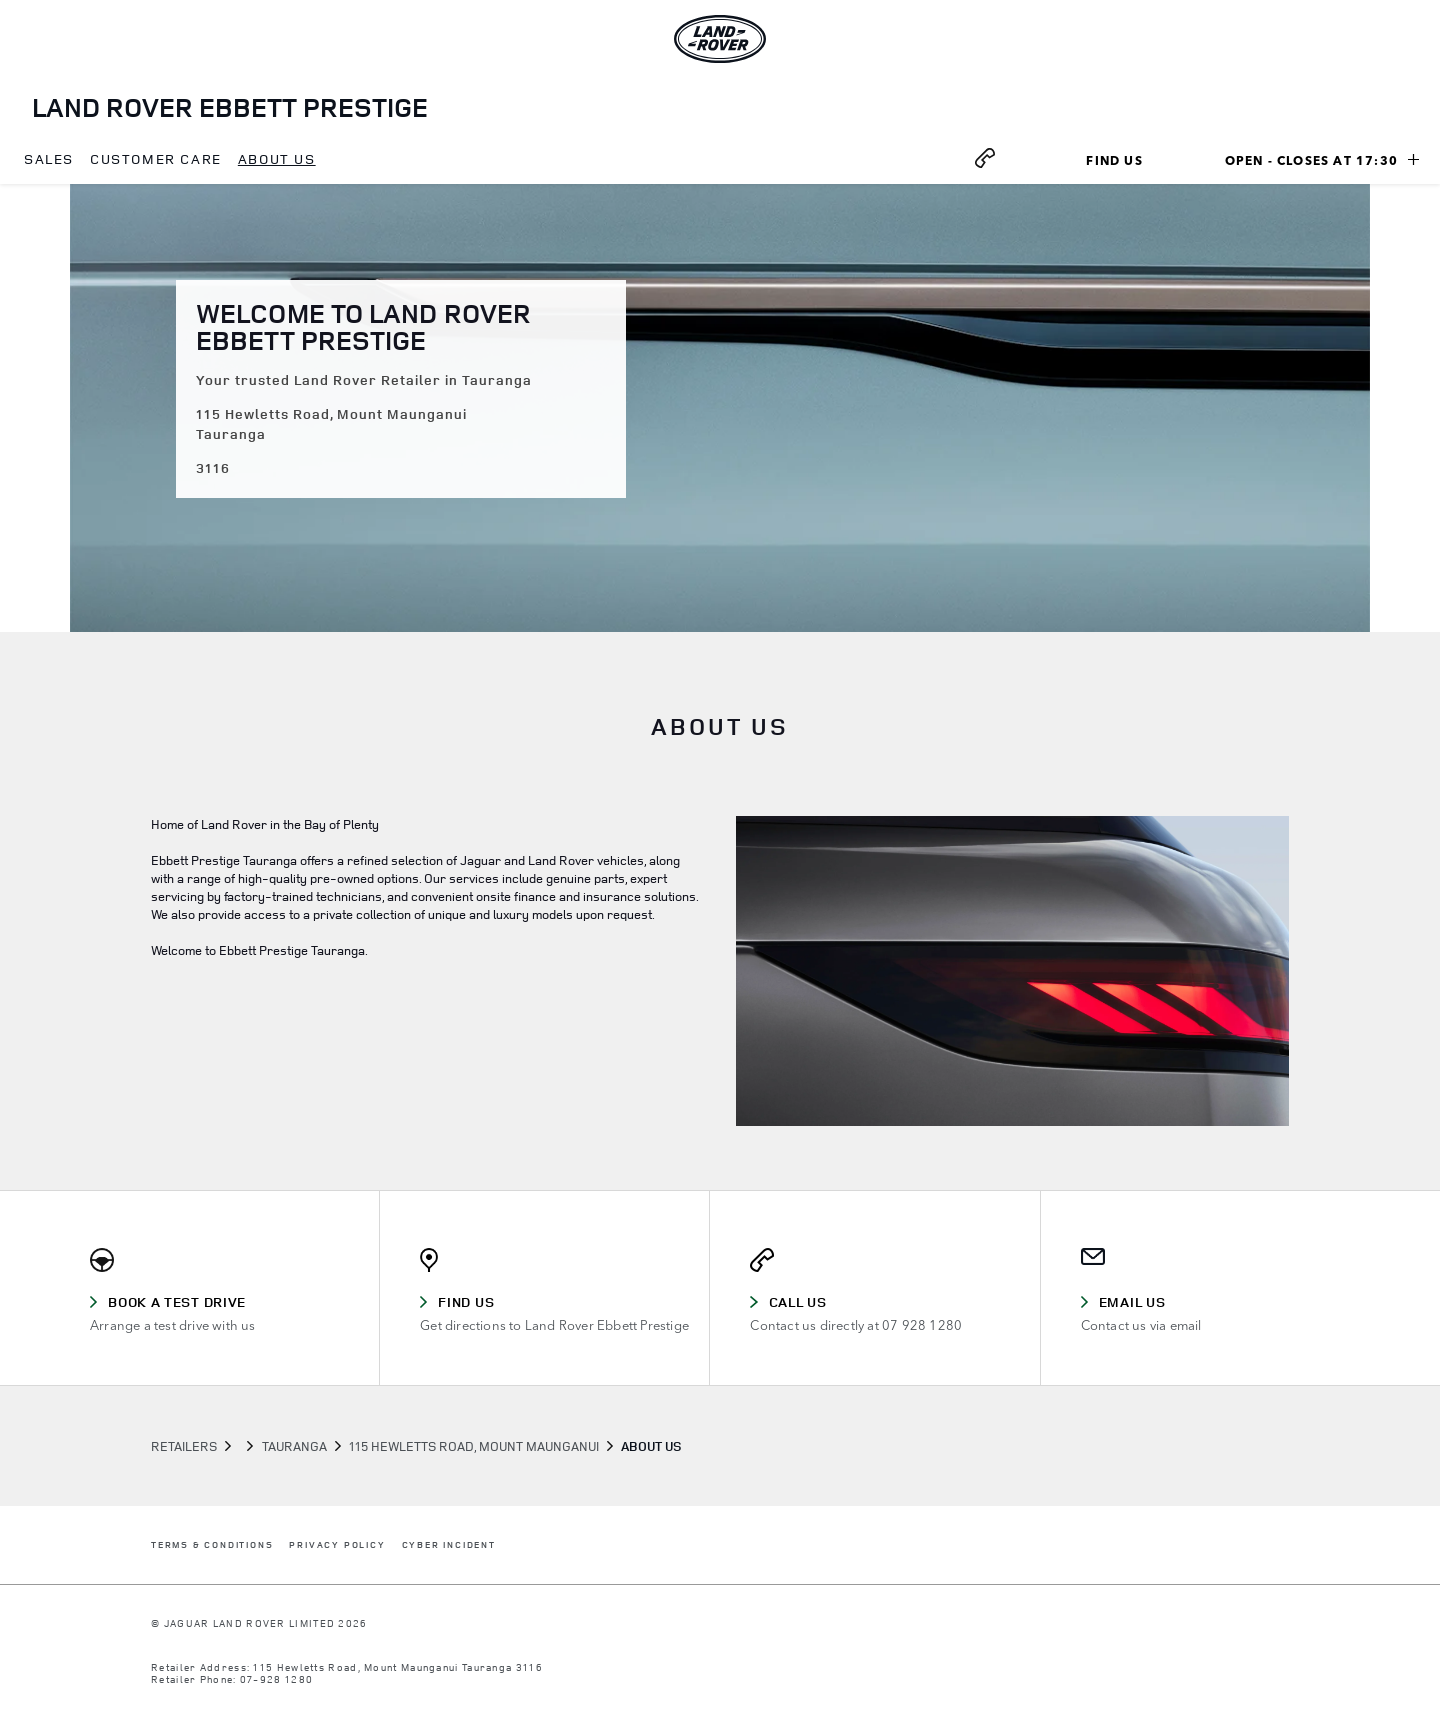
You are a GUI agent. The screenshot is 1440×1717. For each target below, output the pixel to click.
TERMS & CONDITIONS (212, 1545)
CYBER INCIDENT (449, 1545)
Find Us (1137, 163)
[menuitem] (49, 160)
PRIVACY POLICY (337, 1545)
